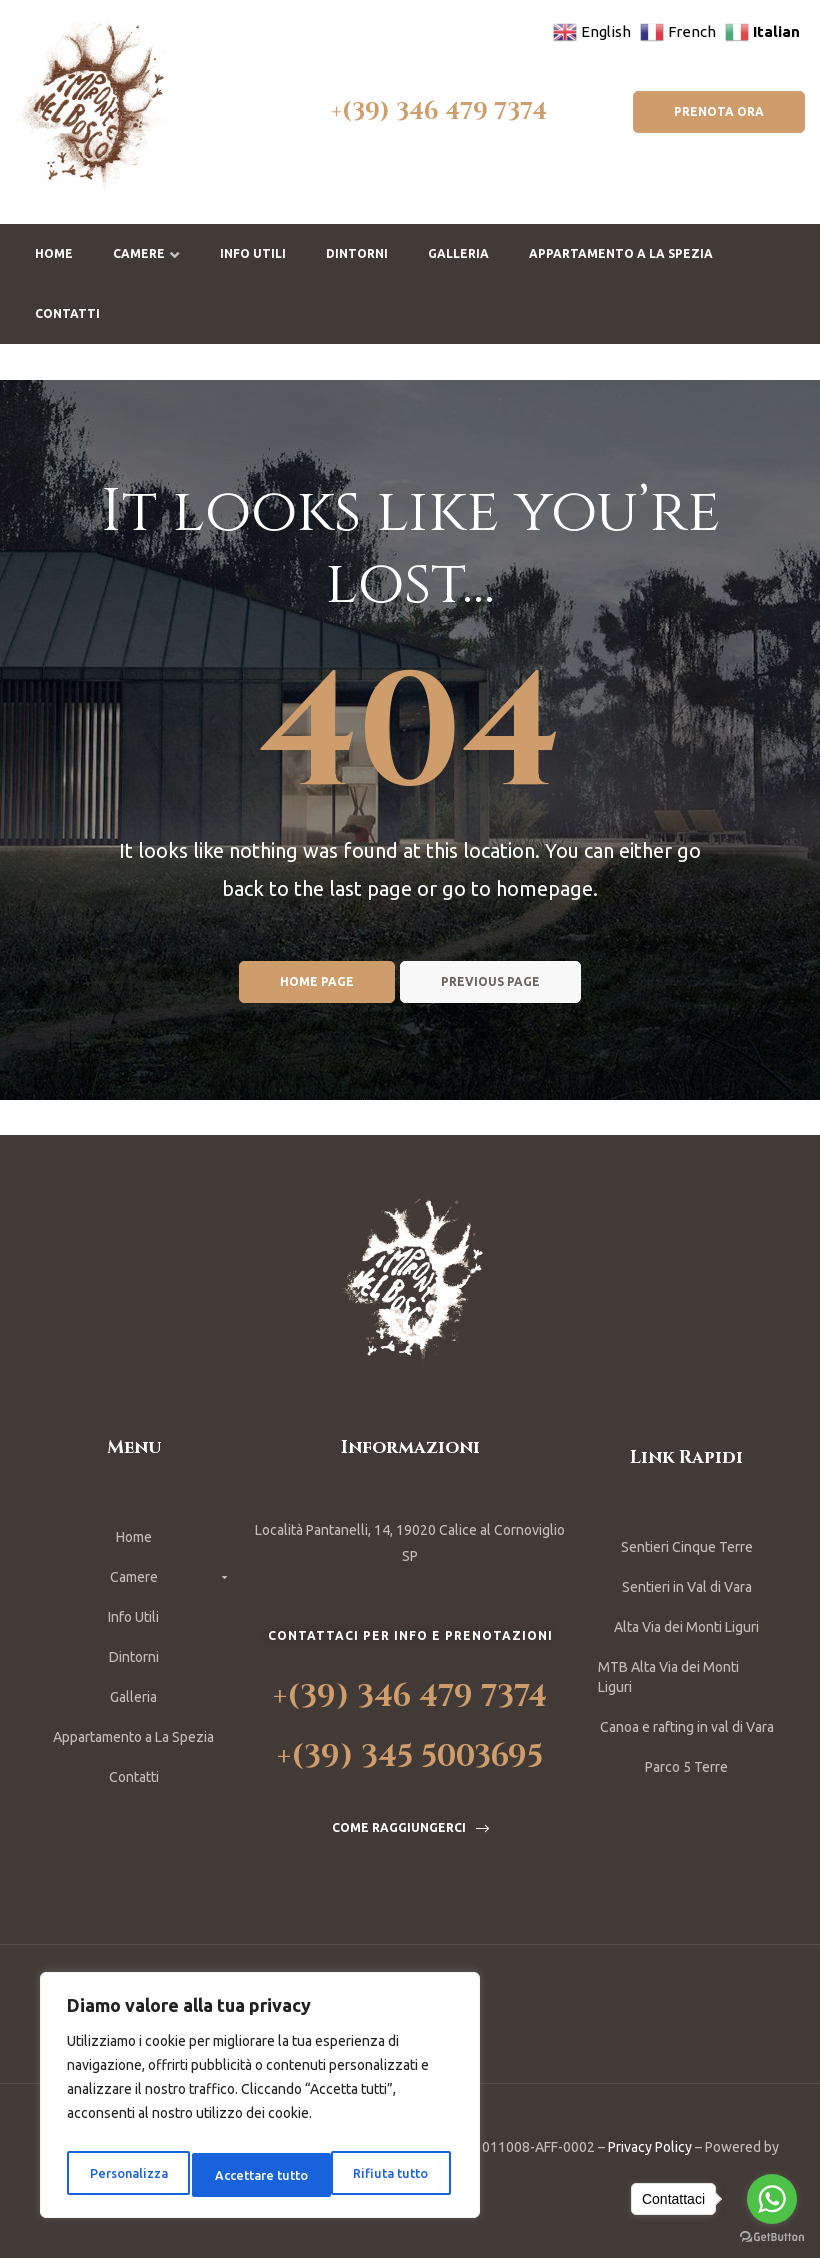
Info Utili (253, 253)
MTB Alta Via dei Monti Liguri (668, 1677)
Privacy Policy (650, 2147)
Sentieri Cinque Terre (687, 1547)
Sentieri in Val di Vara (687, 1587)
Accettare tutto (385, 2175)
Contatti (67, 313)
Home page (317, 981)
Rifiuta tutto (250, 2175)
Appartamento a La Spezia (621, 253)
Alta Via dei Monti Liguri (686, 1627)
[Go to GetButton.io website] (772, 2237)
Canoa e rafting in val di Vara (687, 1727)
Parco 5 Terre (686, 1767)
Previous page (490, 981)
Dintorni (357, 253)
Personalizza (126, 2175)
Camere (146, 253)
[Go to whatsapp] (772, 2199)
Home (54, 253)
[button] (719, 112)
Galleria (458, 253)
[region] (260, 2101)
